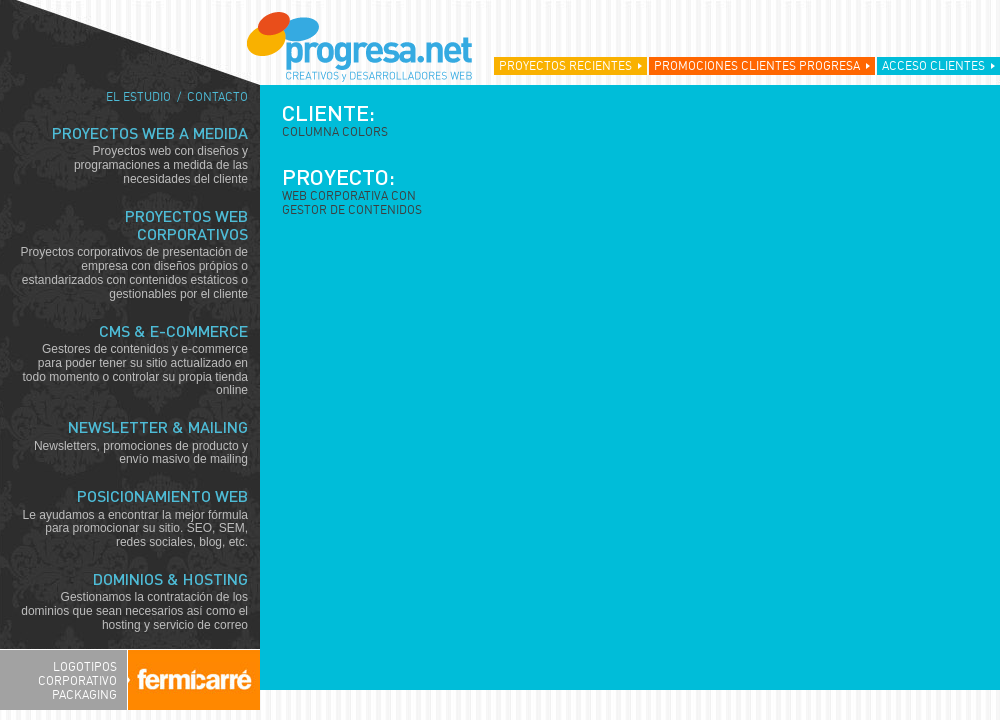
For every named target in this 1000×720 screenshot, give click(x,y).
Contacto (217, 97)
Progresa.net (359, 47)
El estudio (138, 97)
